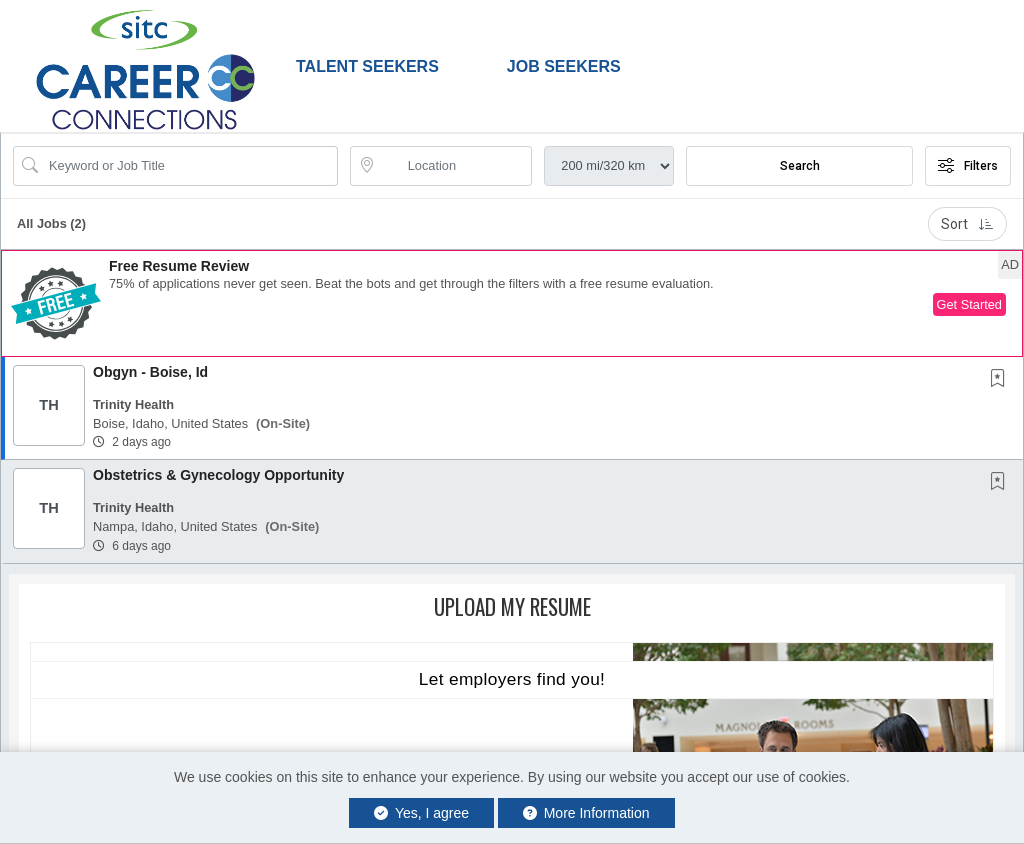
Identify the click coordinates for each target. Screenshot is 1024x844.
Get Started (969, 304)
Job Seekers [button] (564, 66)
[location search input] (455, 166)
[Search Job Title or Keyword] (189, 166)
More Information (586, 813)
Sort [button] (967, 224)
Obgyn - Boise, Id (150, 372)
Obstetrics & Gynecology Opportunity (218, 475)
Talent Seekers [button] (367, 66)
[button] (512, 303)
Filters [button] (968, 166)
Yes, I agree (421, 813)
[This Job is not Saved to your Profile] (1002, 380)
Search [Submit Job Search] (800, 166)
